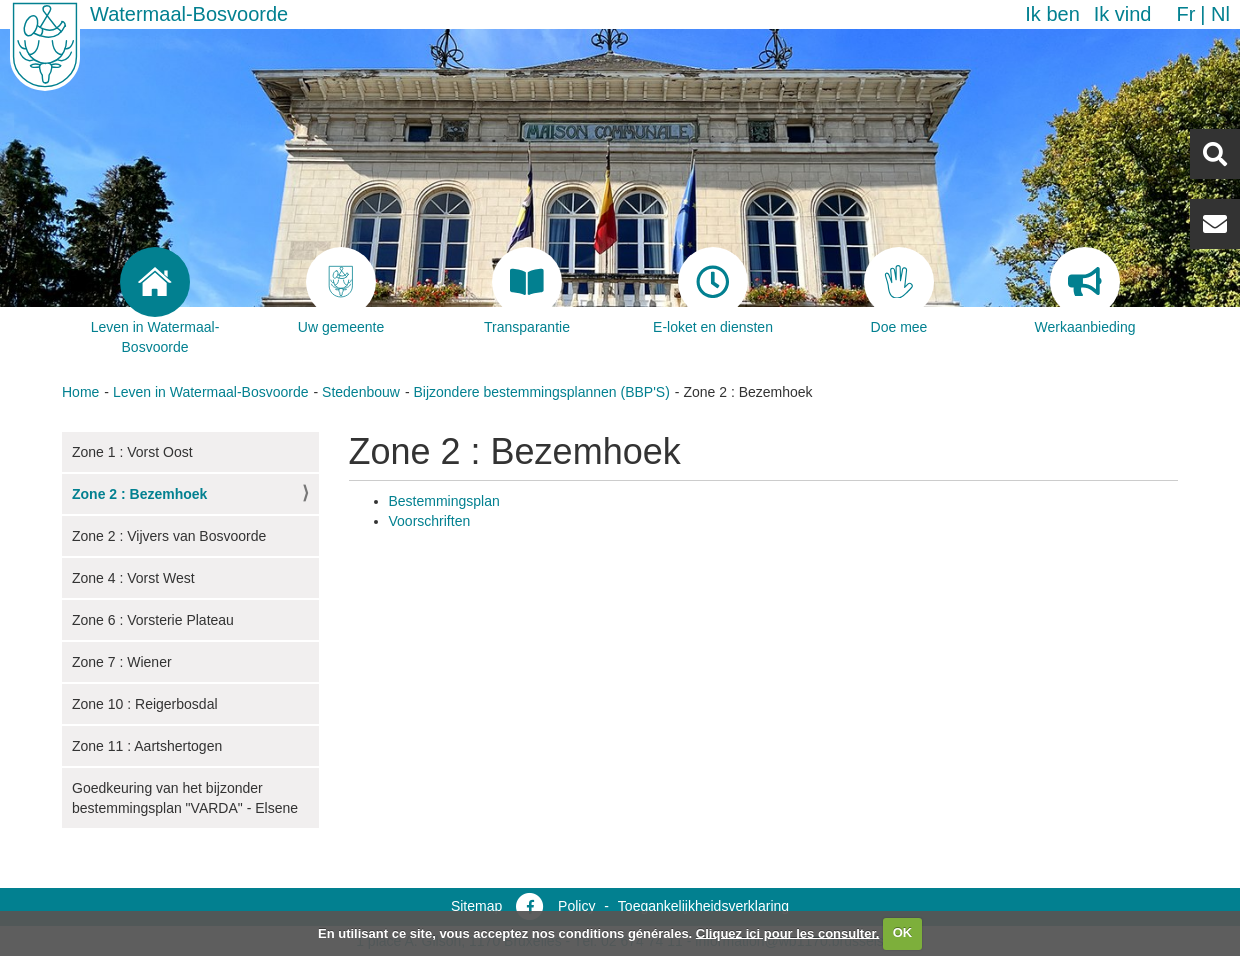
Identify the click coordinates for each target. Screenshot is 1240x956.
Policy (576, 906)
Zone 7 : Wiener (122, 662)
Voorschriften (430, 521)
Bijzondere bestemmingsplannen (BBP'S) (541, 392)
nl (1220, 14)
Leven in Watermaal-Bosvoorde (211, 392)
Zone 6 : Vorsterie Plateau (153, 620)
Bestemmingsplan (444, 501)
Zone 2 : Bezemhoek (139, 494)
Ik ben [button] (1052, 14)
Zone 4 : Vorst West (133, 578)
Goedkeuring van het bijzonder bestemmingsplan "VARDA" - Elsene (185, 798)
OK (903, 932)
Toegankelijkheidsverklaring (703, 906)
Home (80, 392)
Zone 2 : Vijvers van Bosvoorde (169, 536)
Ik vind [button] (1123, 14)
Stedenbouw (361, 392)
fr (1185, 14)
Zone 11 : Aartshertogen (147, 746)
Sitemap (476, 906)
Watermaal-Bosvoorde (189, 14)
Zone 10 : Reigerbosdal (145, 704)
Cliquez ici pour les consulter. (788, 932)
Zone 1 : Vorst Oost (132, 452)
